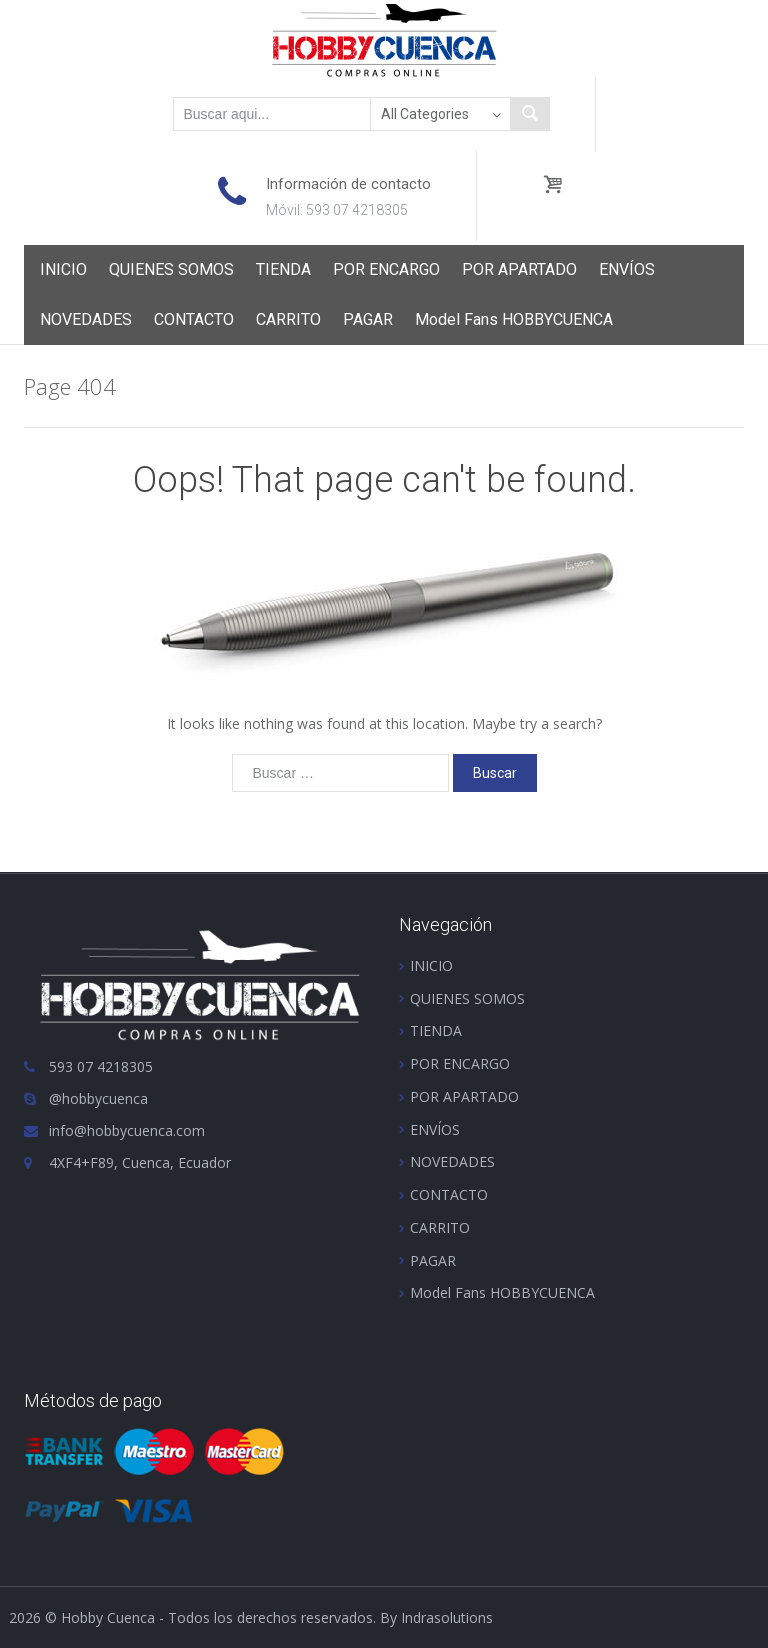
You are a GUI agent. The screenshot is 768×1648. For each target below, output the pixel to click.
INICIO (63, 269)
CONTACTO (194, 319)
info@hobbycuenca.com (127, 1130)
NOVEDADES (86, 319)
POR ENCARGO (386, 269)
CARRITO (288, 319)
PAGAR (368, 319)
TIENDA (283, 269)
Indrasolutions (447, 1617)
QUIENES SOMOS (171, 269)
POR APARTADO (519, 269)
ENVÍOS (627, 269)
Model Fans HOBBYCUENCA (514, 319)
